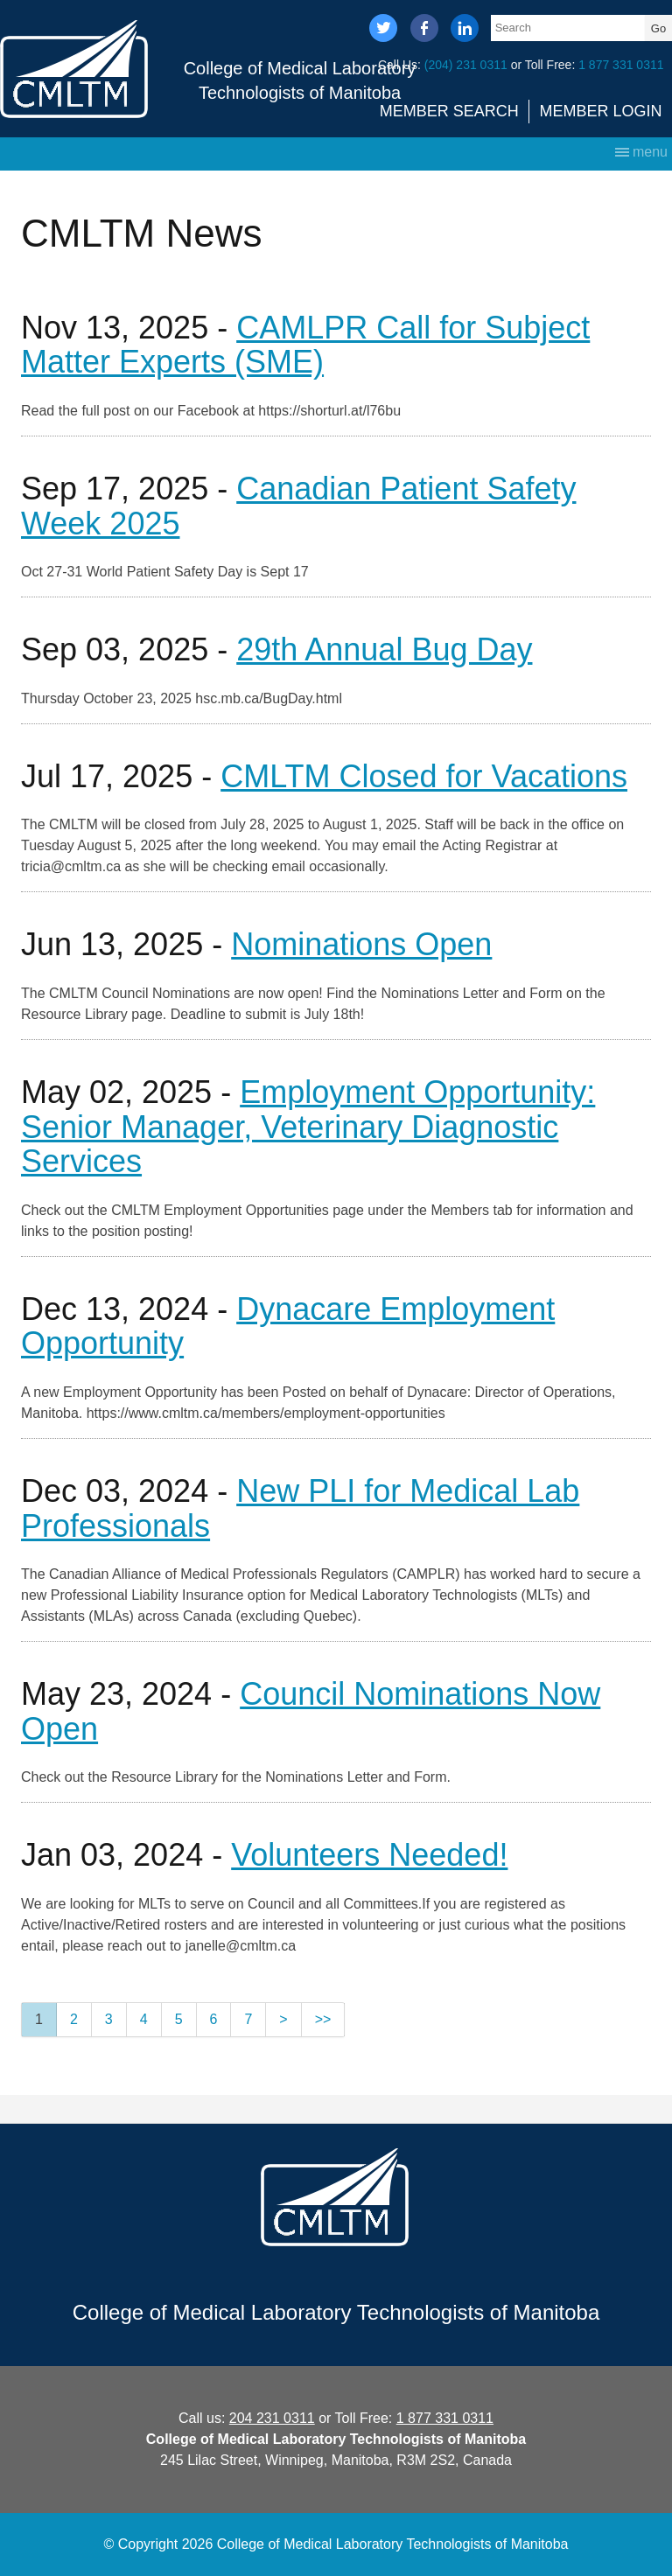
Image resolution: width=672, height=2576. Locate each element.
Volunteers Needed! (369, 1855)
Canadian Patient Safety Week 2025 (298, 506)
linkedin (465, 29)
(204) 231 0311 (466, 65)
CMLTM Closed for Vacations (423, 776)
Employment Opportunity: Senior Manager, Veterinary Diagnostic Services (308, 1126)
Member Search (449, 111)
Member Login (601, 111)
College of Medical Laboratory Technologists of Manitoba (300, 80)
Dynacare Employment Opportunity (288, 1326)
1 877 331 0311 (620, 65)
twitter (383, 29)
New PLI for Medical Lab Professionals (300, 1508)
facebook (424, 29)
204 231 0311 (272, 2418)
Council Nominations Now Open (310, 1711)
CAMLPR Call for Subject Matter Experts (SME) (305, 345)
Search (513, 27)
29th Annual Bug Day (384, 649)
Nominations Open (361, 944)
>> (323, 2019)
